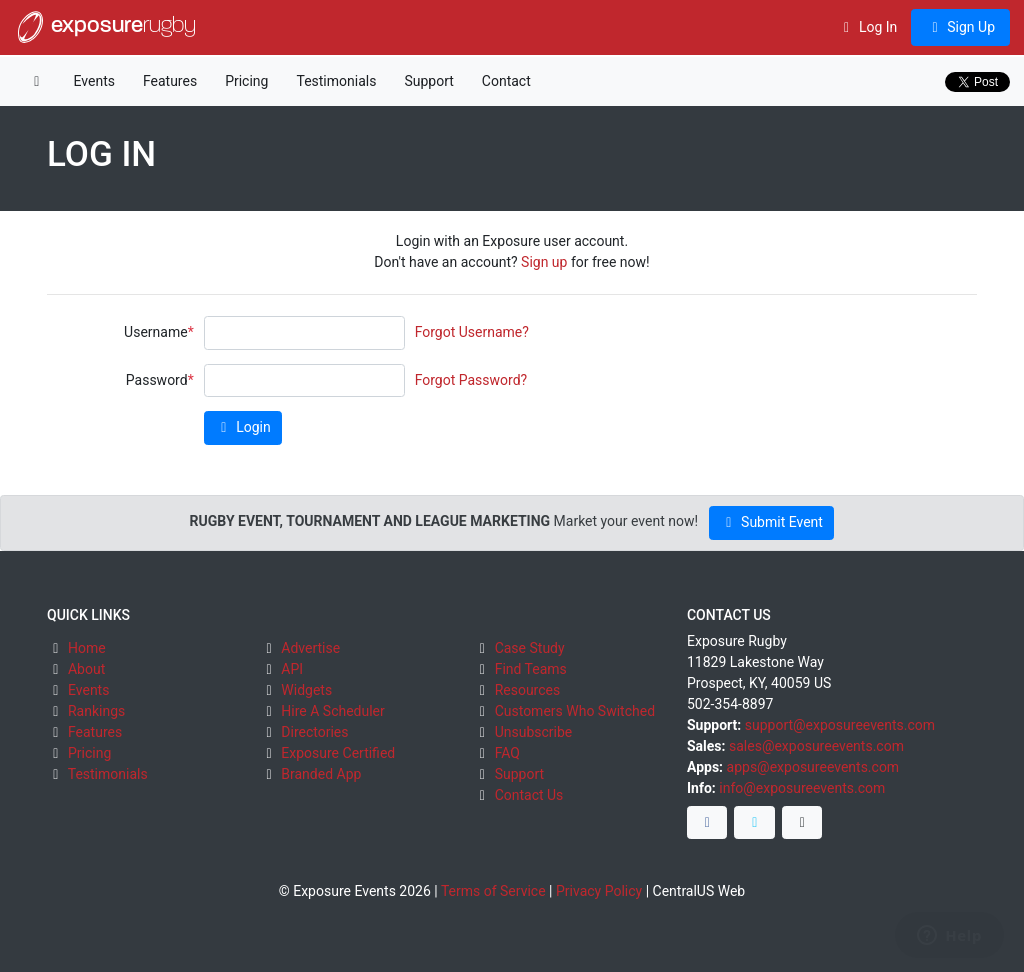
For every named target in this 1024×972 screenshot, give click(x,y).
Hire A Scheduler (332, 711)
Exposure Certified (338, 753)
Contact (506, 81)
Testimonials (336, 81)
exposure (105, 27)
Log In (867, 27)
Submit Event (771, 522)
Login (243, 427)
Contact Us (529, 795)
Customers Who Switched (575, 711)
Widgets (306, 690)
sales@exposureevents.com (816, 746)
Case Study (530, 648)
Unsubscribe (534, 732)
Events (94, 81)
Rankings (96, 711)
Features (170, 81)
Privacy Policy (599, 891)
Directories (314, 732)
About (86, 669)
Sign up (544, 262)
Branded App (321, 774)
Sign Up (960, 27)
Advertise (310, 648)
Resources (528, 690)
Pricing (246, 81)
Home (87, 648)
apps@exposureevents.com (813, 767)
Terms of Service (493, 891)
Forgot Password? (471, 380)
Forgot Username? (472, 332)
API (292, 669)
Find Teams (531, 669)
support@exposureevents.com (840, 725)
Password (157, 380)
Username (156, 332)
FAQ (507, 753)
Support (428, 81)
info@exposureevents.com (802, 788)
